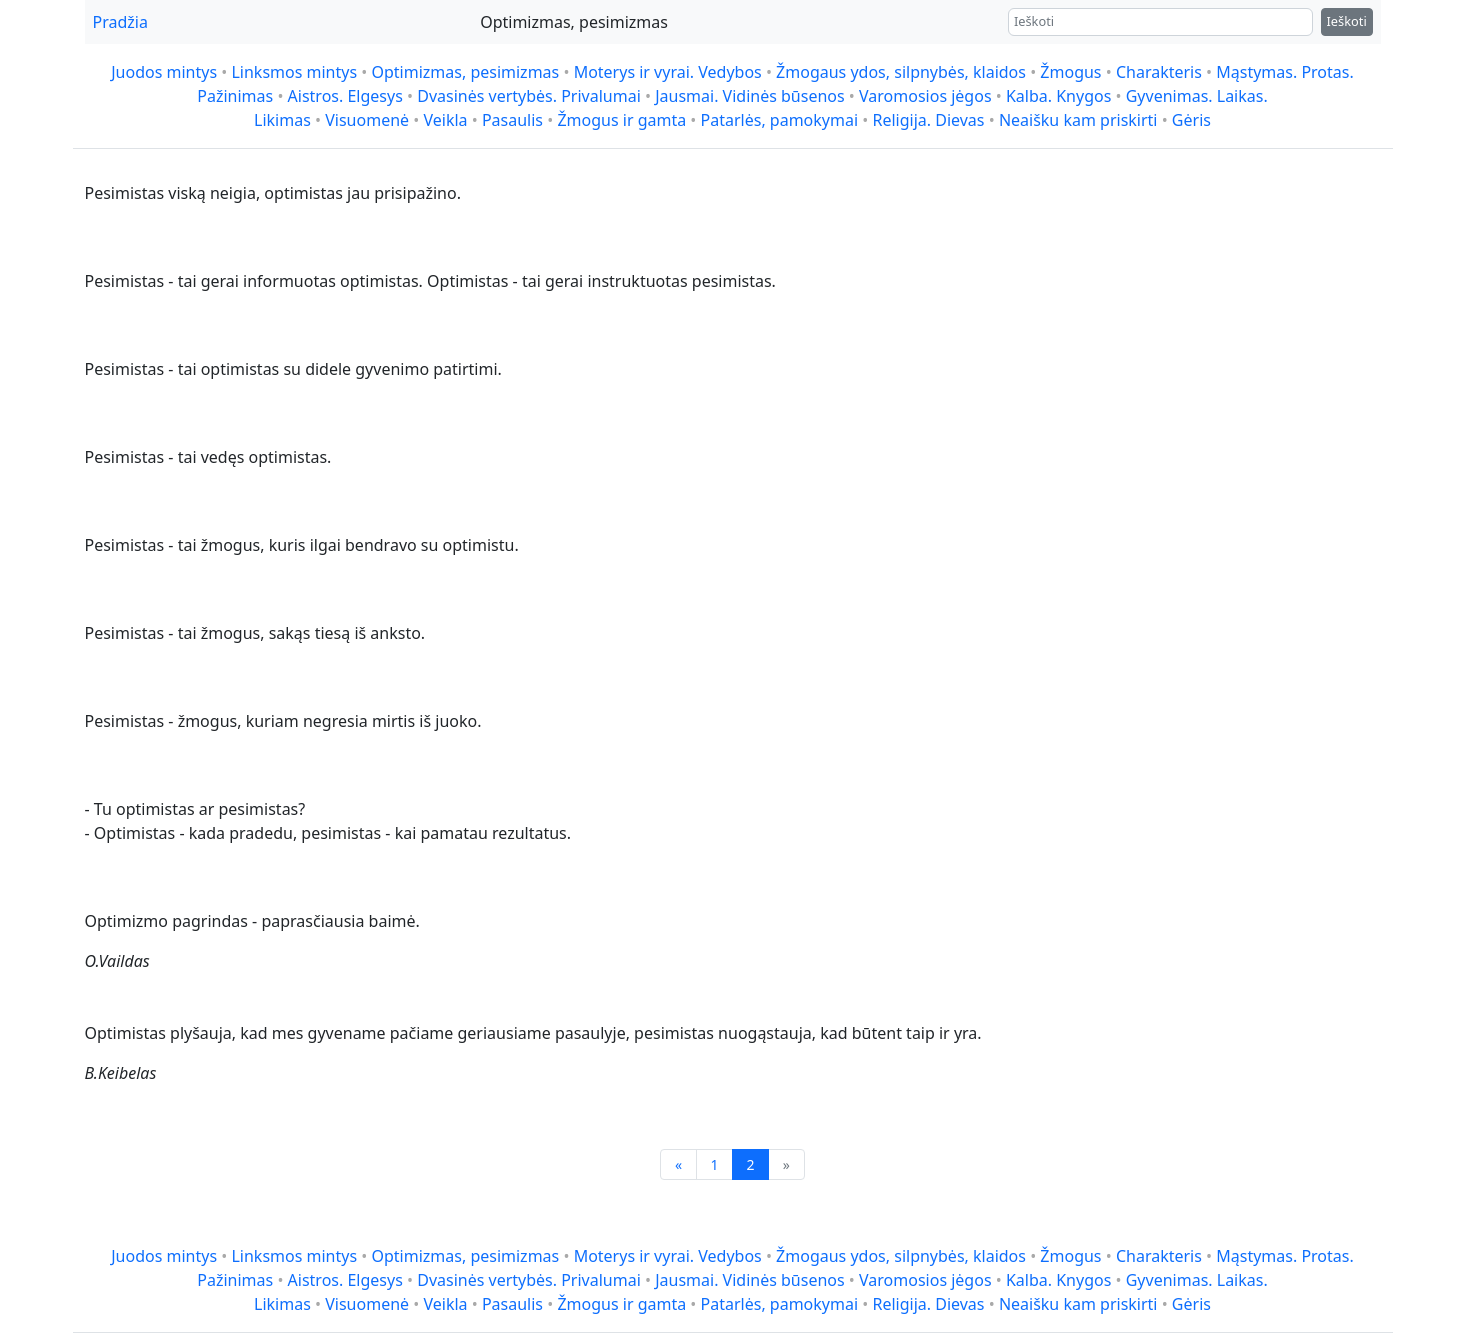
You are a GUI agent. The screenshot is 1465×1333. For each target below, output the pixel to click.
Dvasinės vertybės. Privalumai (529, 96)
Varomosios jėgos (925, 96)
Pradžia (120, 22)
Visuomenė (367, 120)
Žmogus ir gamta (621, 120)
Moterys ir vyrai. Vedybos (668, 72)
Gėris (1191, 120)
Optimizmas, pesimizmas (465, 72)
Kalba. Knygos (1058, 96)
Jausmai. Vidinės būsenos (750, 96)
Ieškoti (1347, 21)
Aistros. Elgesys (345, 96)
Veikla (445, 120)
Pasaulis (512, 120)
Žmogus (1070, 72)
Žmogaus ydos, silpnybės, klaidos (901, 72)
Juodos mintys (164, 72)
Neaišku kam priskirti (1078, 120)
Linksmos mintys (294, 72)
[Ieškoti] (1160, 22)
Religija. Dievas (928, 120)
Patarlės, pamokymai (780, 120)
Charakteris (1159, 72)
